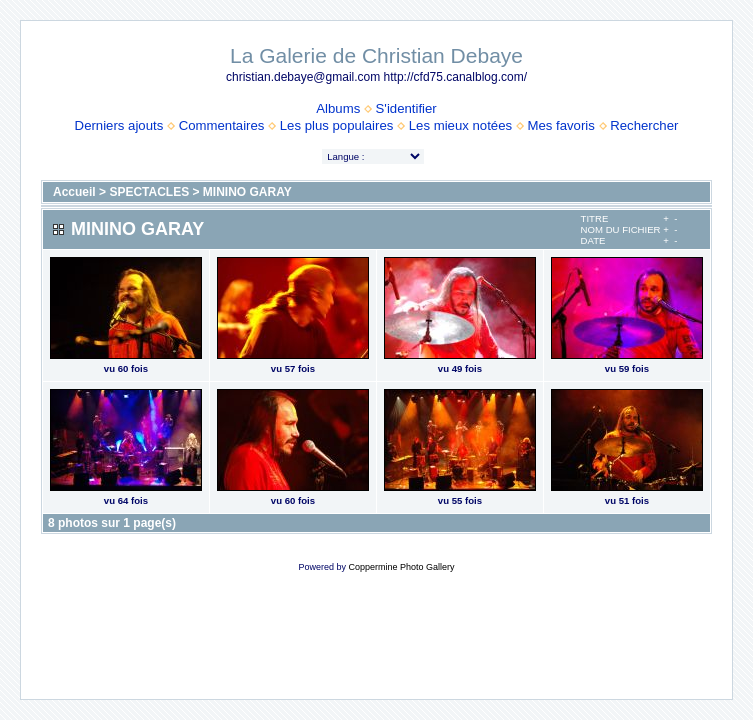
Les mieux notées (460, 125)
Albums (338, 108)
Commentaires (222, 125)
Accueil (74, 192)
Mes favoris (560, 125)
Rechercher (644, 125)
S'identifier (406, 108)
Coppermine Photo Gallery (401, 567)
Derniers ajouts (119, 125)
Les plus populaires (337, 125)
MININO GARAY (247, 192)
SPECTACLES (149, 192)
